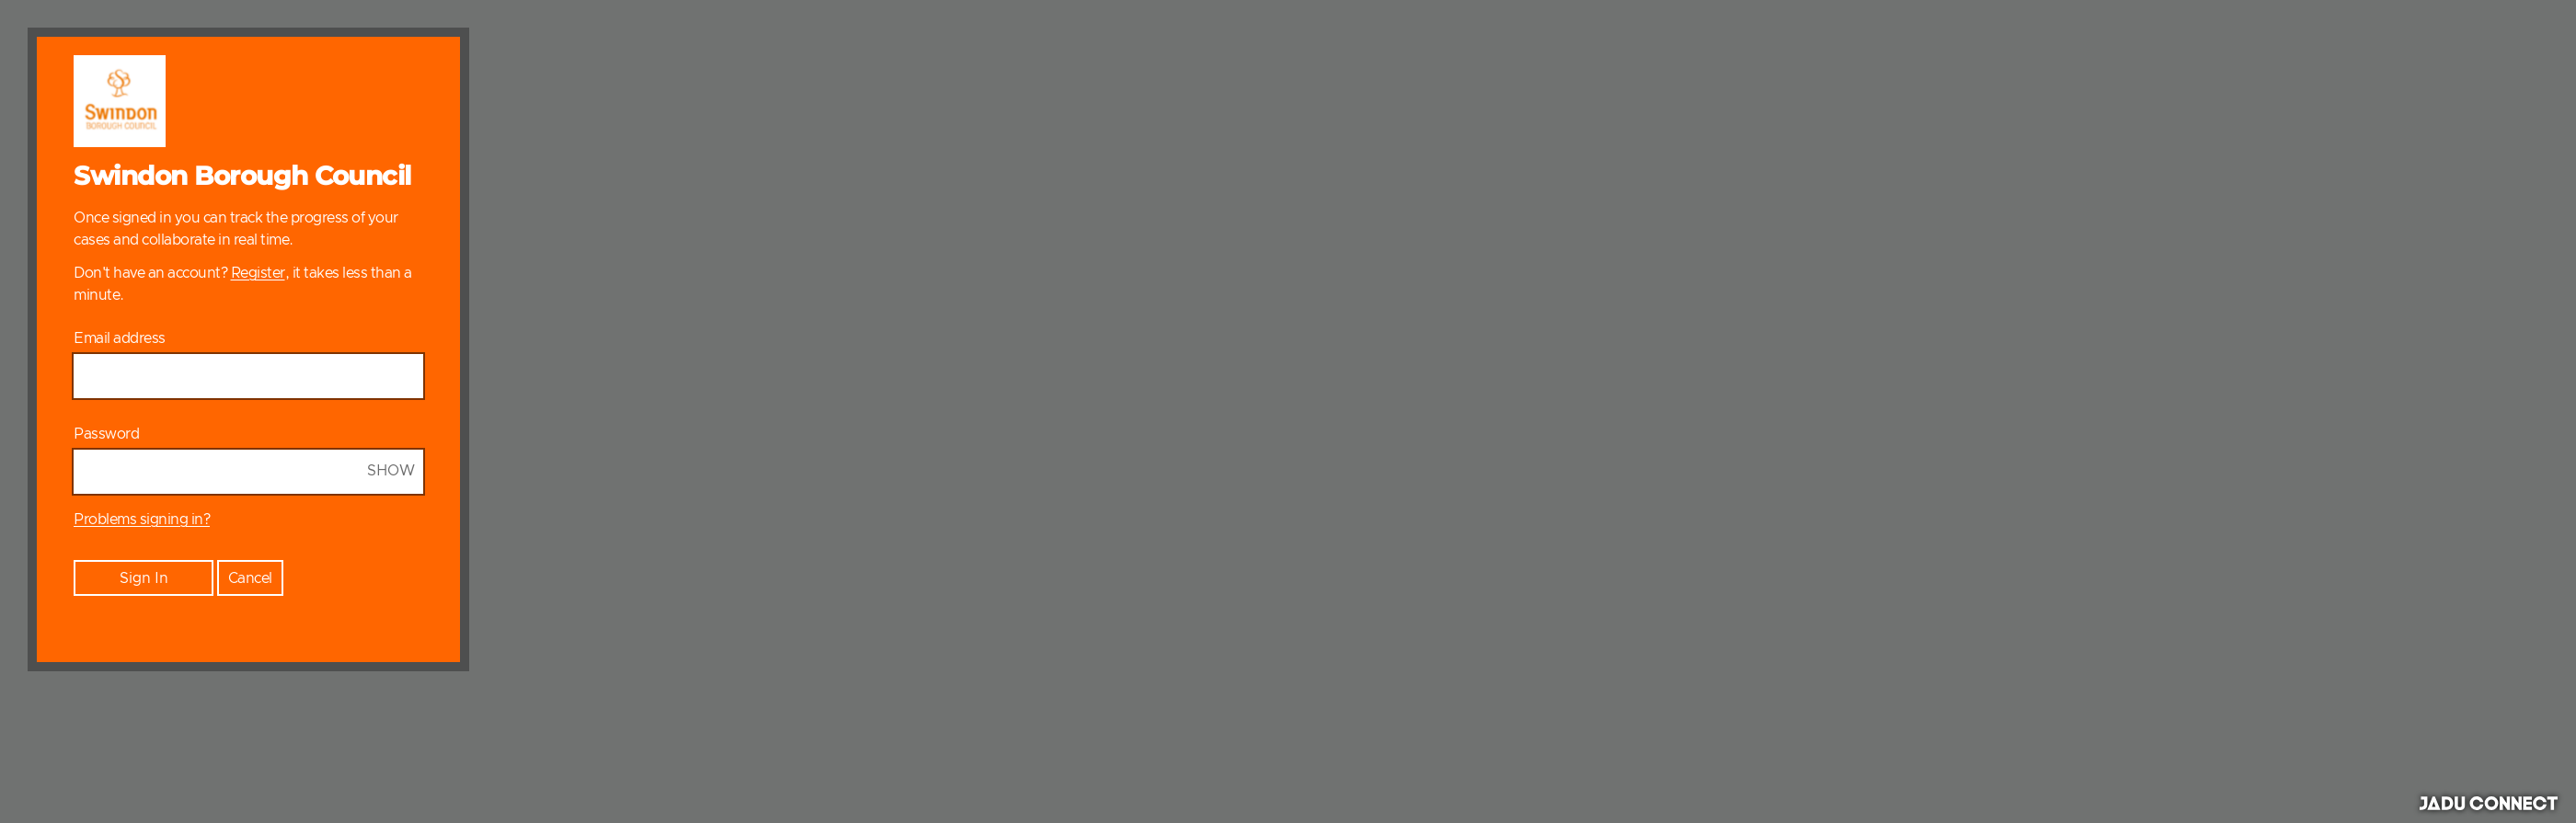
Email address (120, 338)
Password (106, 434)
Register (258, 273)
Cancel (250, 578)
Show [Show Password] (391, 470)
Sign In (144, 578)
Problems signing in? (142, 519)
